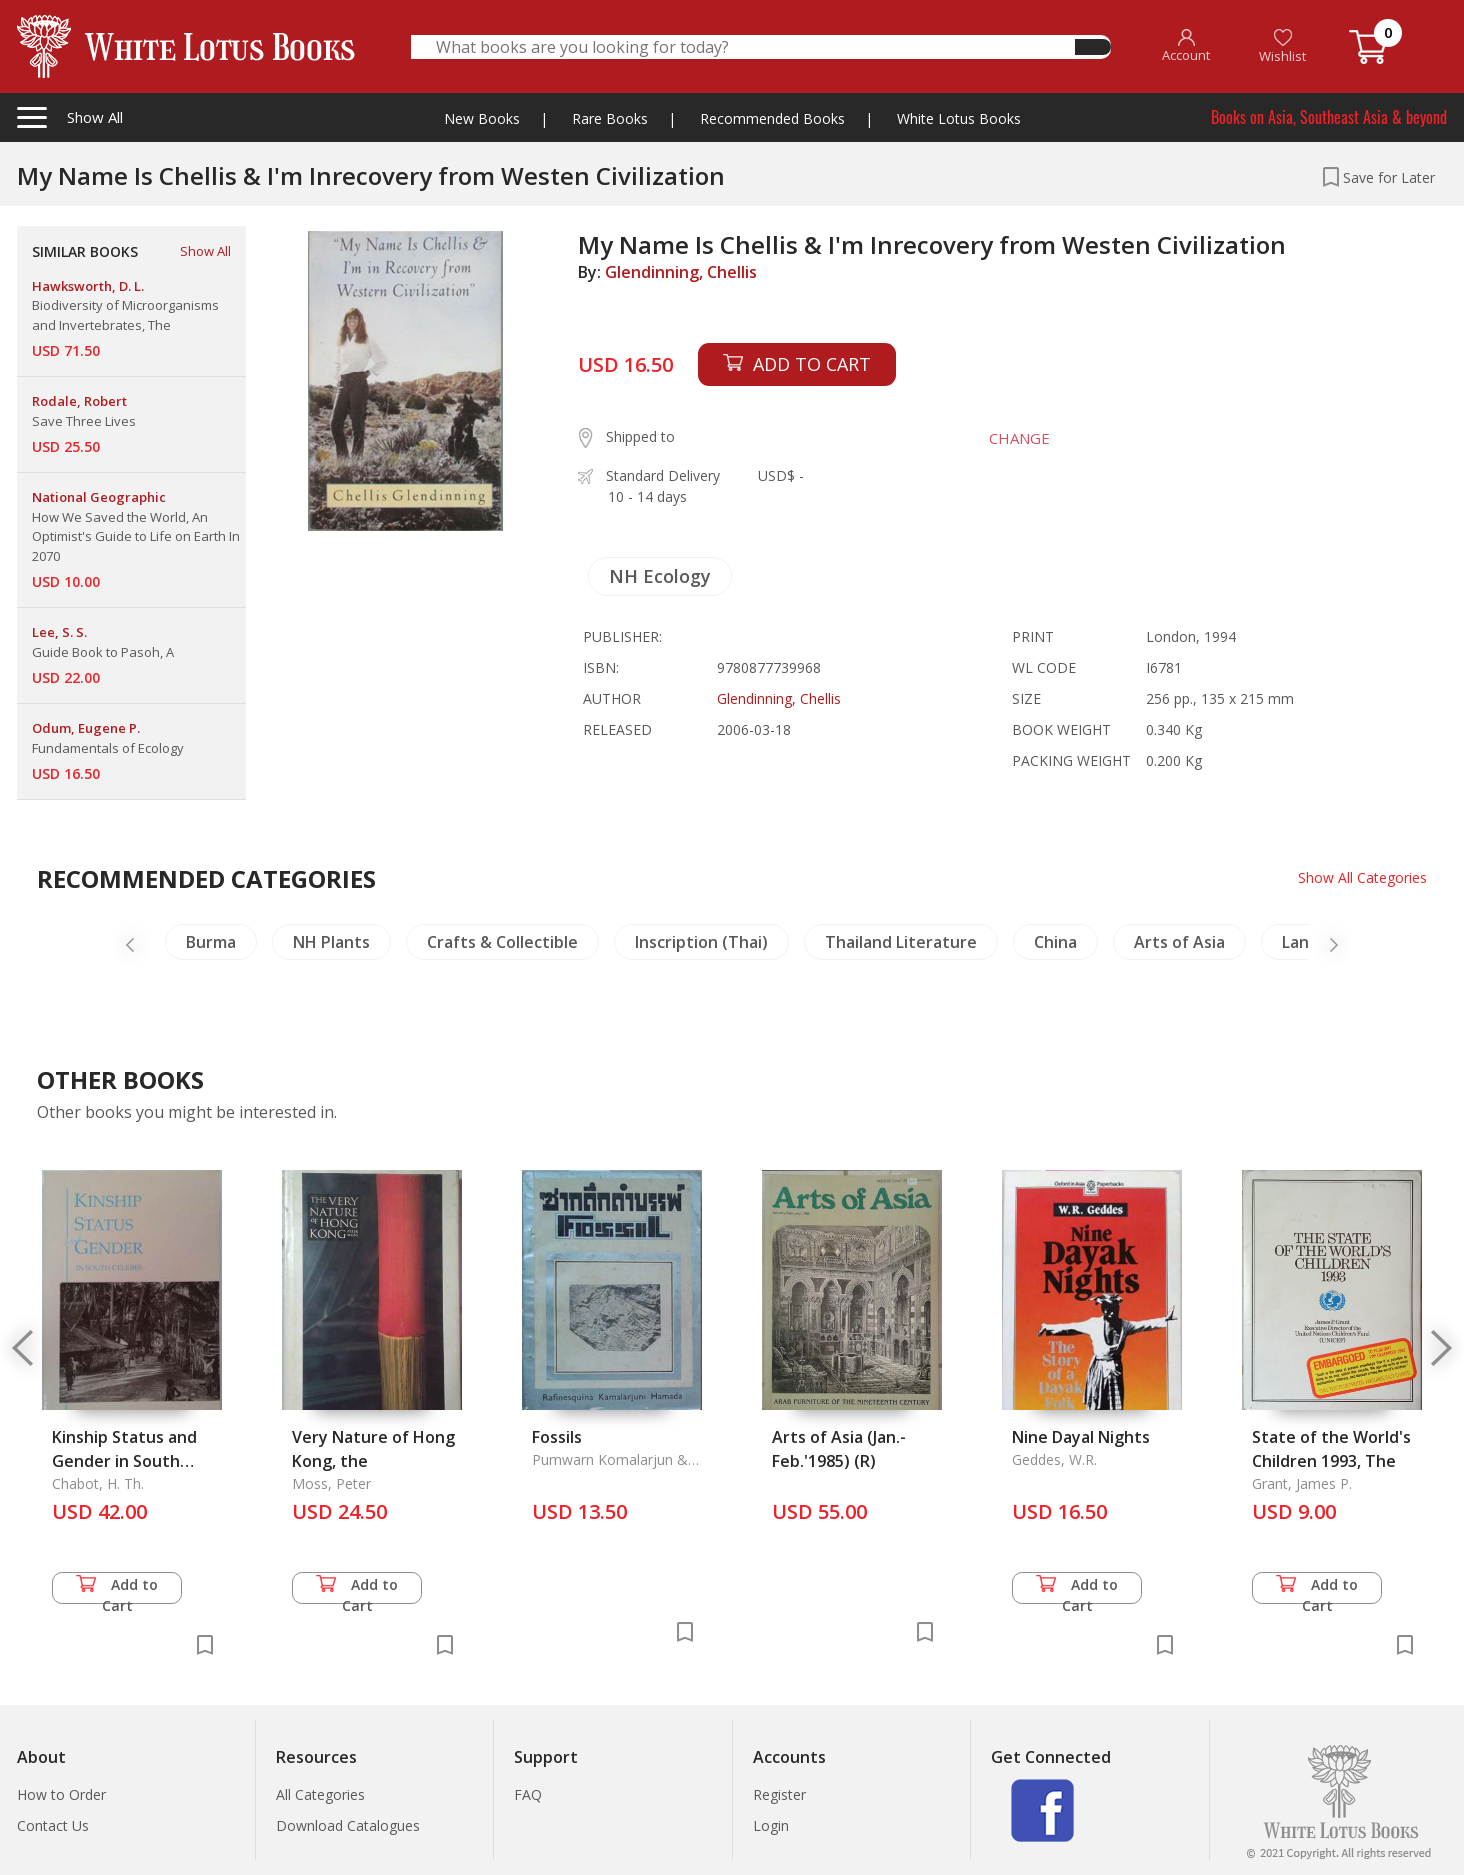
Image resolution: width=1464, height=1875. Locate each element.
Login (771, 1825)
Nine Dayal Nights (1081, 1437)
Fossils (557, 1437)
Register (779, 1794)
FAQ (528, 1794)
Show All (205, 251)
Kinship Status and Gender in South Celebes (124, 1461)
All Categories (320, 1794)
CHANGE (1018, 438)
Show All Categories (1362, 877)
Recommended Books (772, 118)
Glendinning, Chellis (681, 272)
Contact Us (53, 1825)
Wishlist (1282, 46)
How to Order (61, 1794)
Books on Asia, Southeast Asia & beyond (1329, 117)
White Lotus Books (959, 118)
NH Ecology (660, 576)
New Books (482, 118)
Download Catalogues (348, 1825)
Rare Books (610, 118)
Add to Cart (117, 1589)
